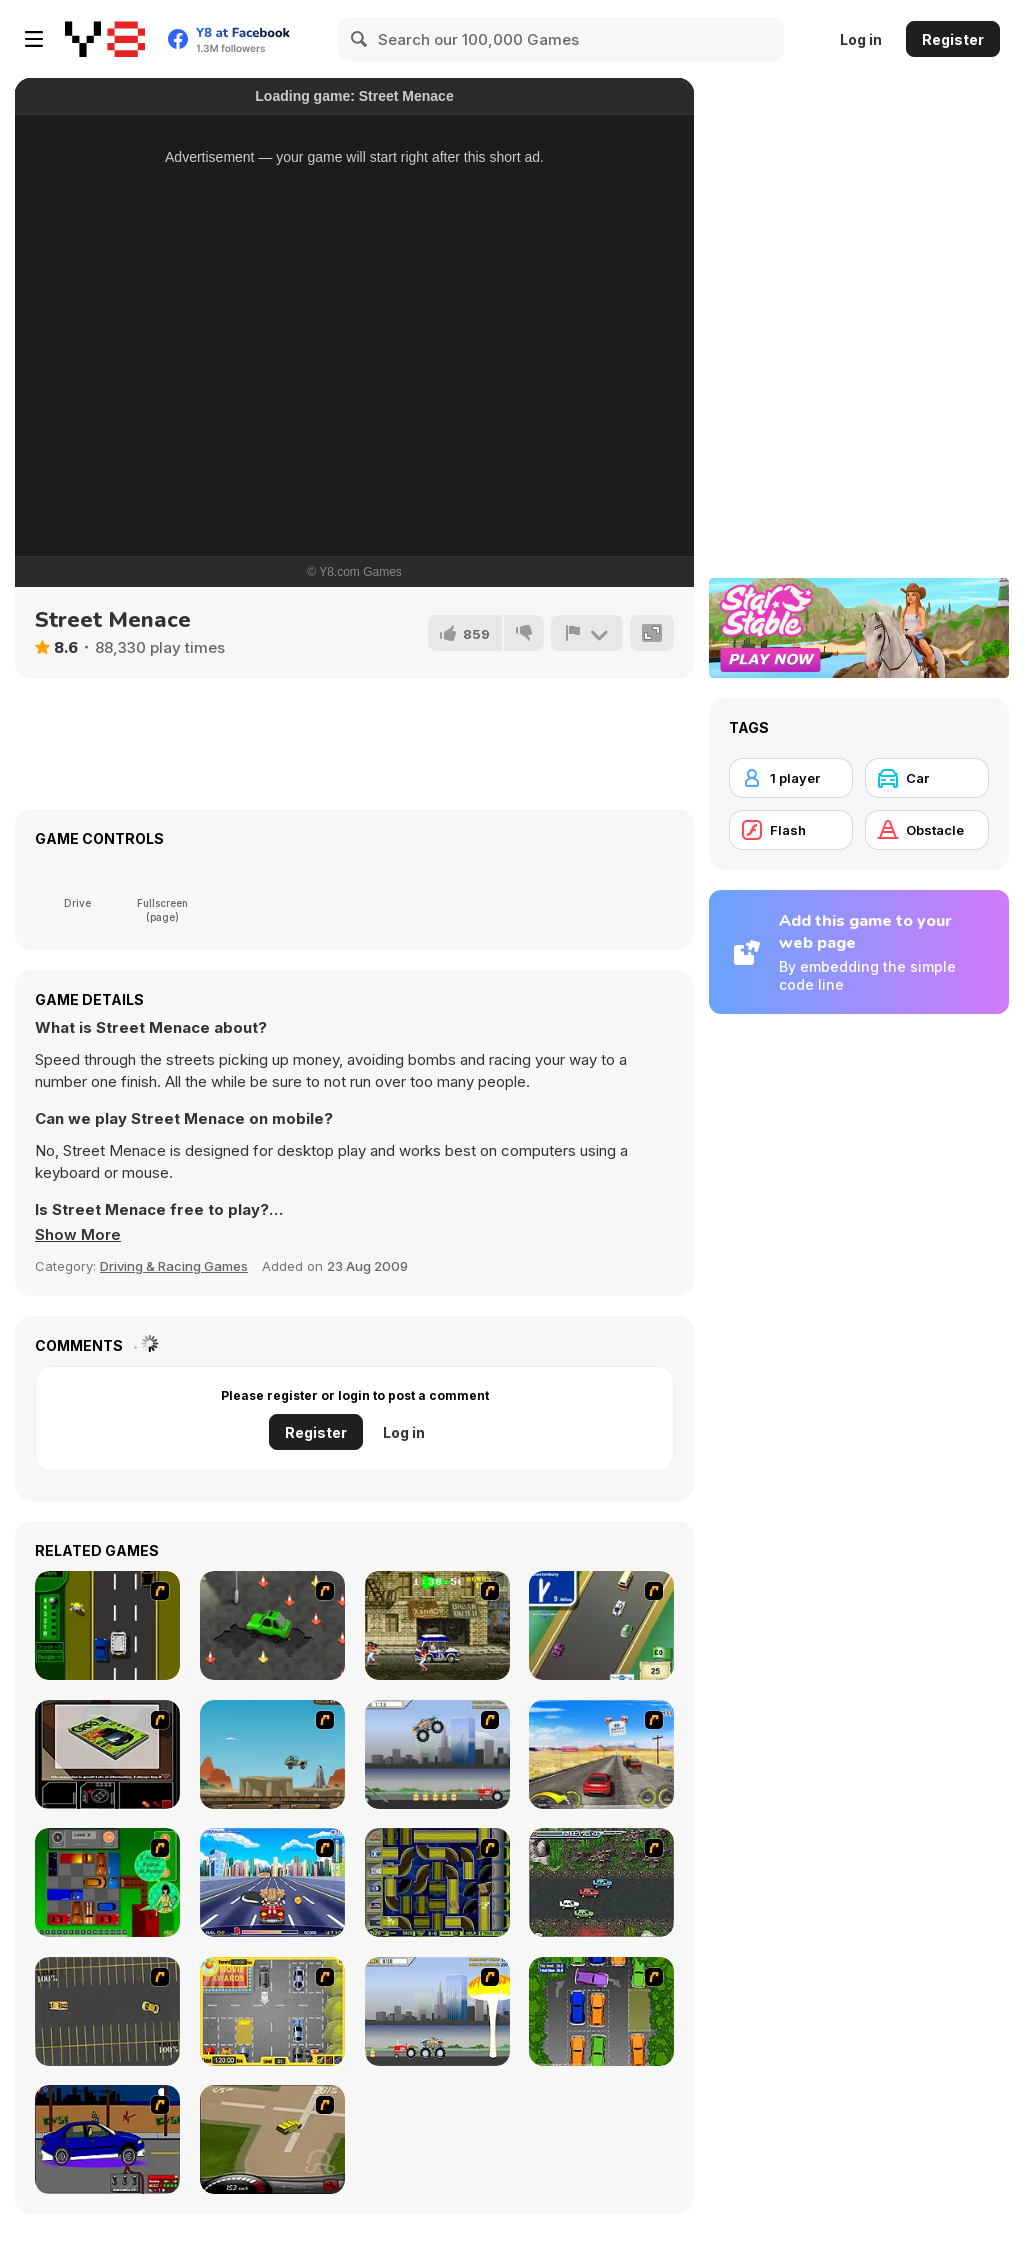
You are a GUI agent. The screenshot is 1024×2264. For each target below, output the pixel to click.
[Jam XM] (601, 1882)
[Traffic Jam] (107, 1882)
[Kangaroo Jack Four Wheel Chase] (272, 1754)
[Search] (360, 39)
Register (953, 39)
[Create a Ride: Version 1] (107, 2139)
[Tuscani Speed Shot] (601, 1754)
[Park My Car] (272, 2011)
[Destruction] (437, 2011)
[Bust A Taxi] (107, 1625)
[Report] (587, 633)
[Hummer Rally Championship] (272, 2139)
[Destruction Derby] (107, 2011)
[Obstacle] (927, 830)
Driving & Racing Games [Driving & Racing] (174, 1266)
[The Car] (107, 1754)
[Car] (927, 778)
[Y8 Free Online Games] (105, 39)
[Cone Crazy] (272, 1625)
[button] (78, 1235)
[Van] (601, 1625)
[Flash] (791, 830)
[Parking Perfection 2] (601, 2011)
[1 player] (791, 778)
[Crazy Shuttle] (437, 1625)
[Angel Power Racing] (272, 1882)
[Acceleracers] (437, 1882)
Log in (861, 39)
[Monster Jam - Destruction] (437, 1754)
